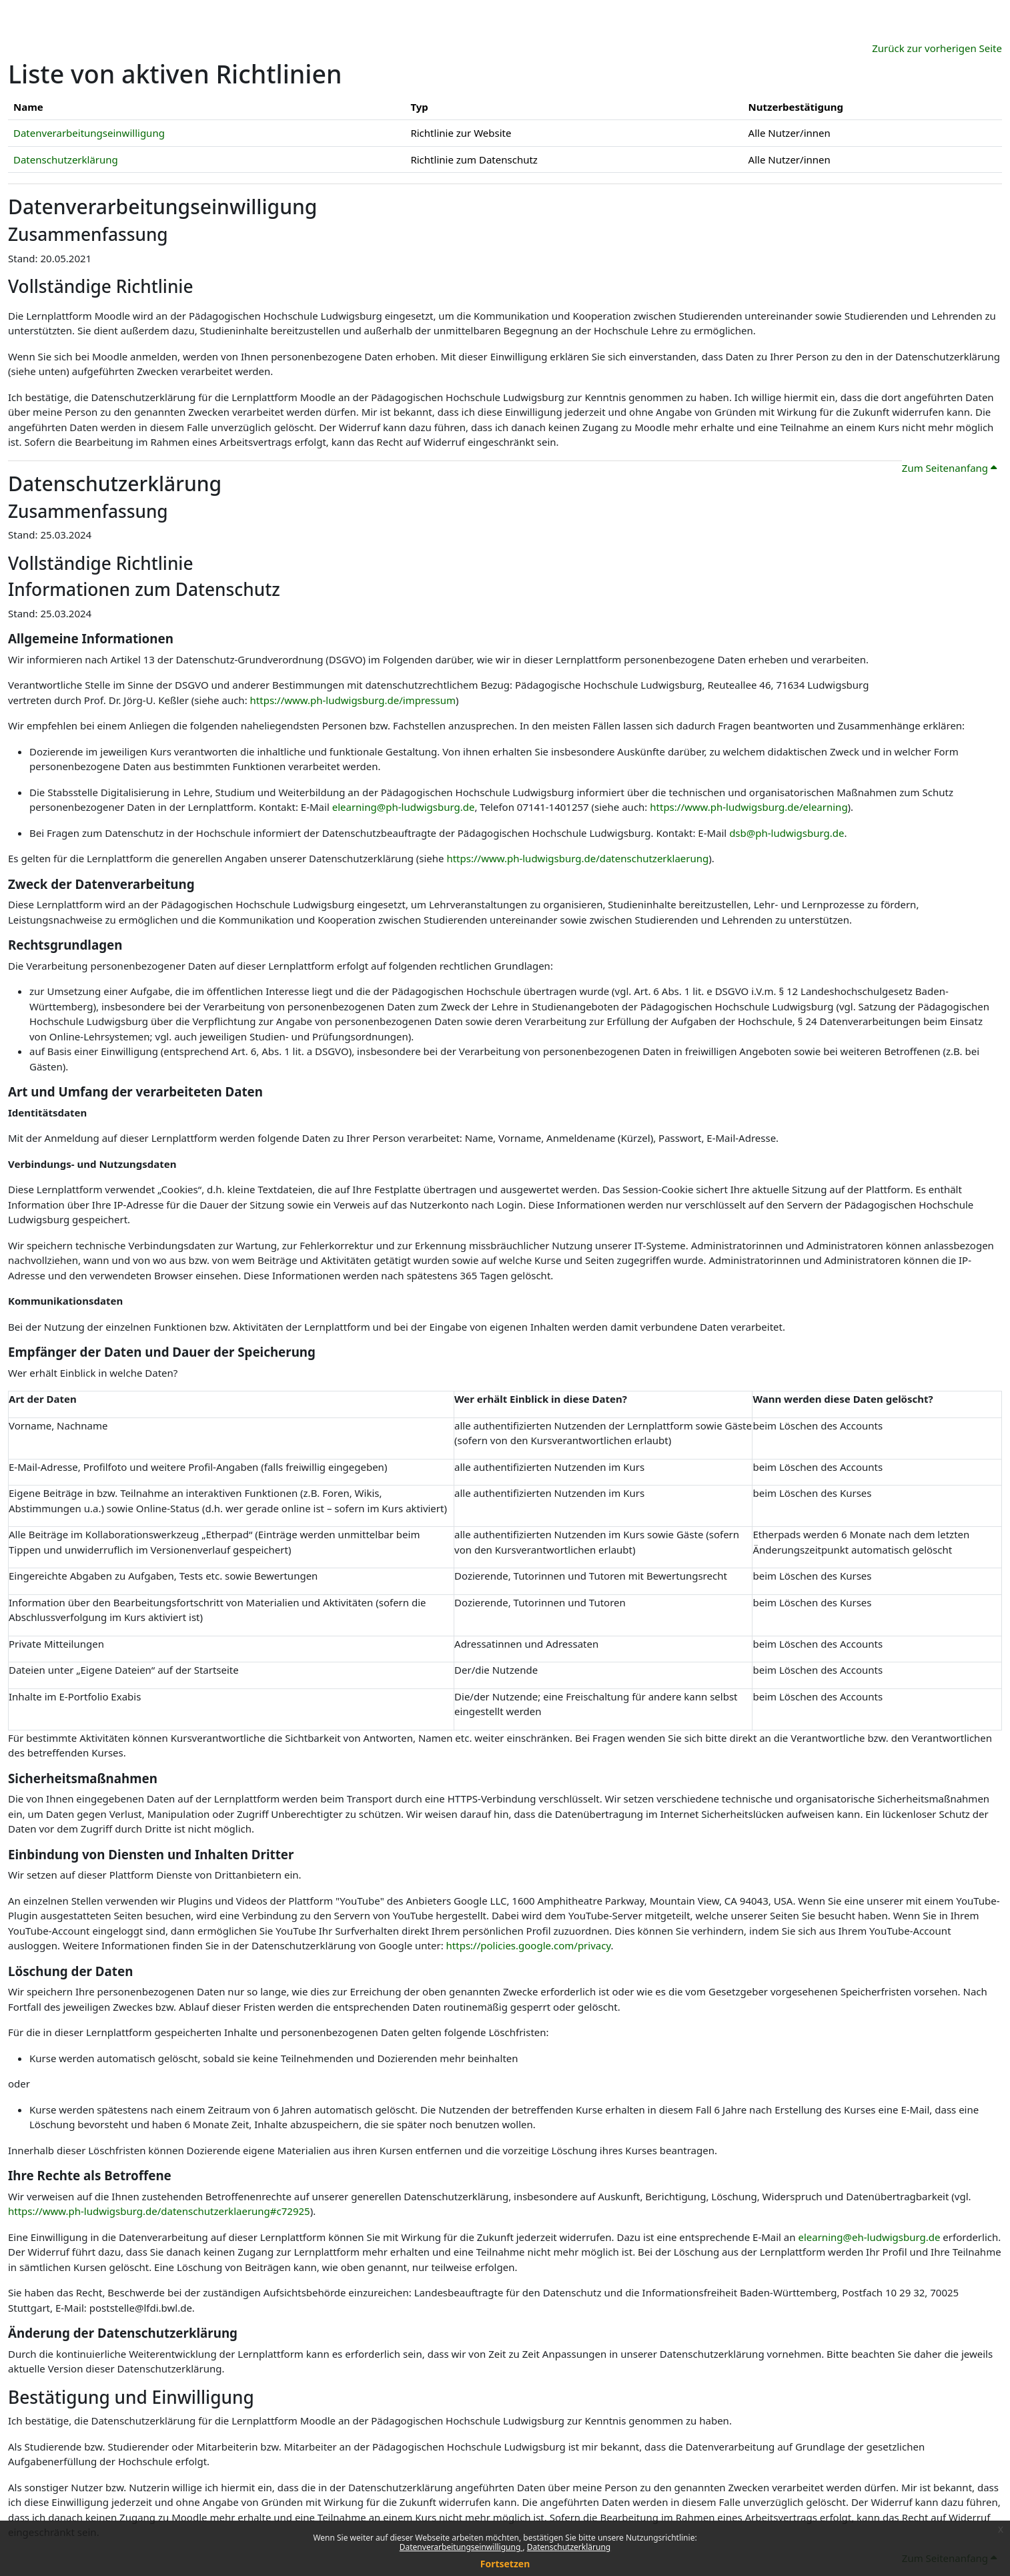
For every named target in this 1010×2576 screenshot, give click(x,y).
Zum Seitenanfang (949, 467)
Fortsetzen (505, 2563)
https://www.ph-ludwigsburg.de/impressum (353, 700)
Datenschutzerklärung (568, 2547)
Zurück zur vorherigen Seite (937, 48)
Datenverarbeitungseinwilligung (461, 2547)
